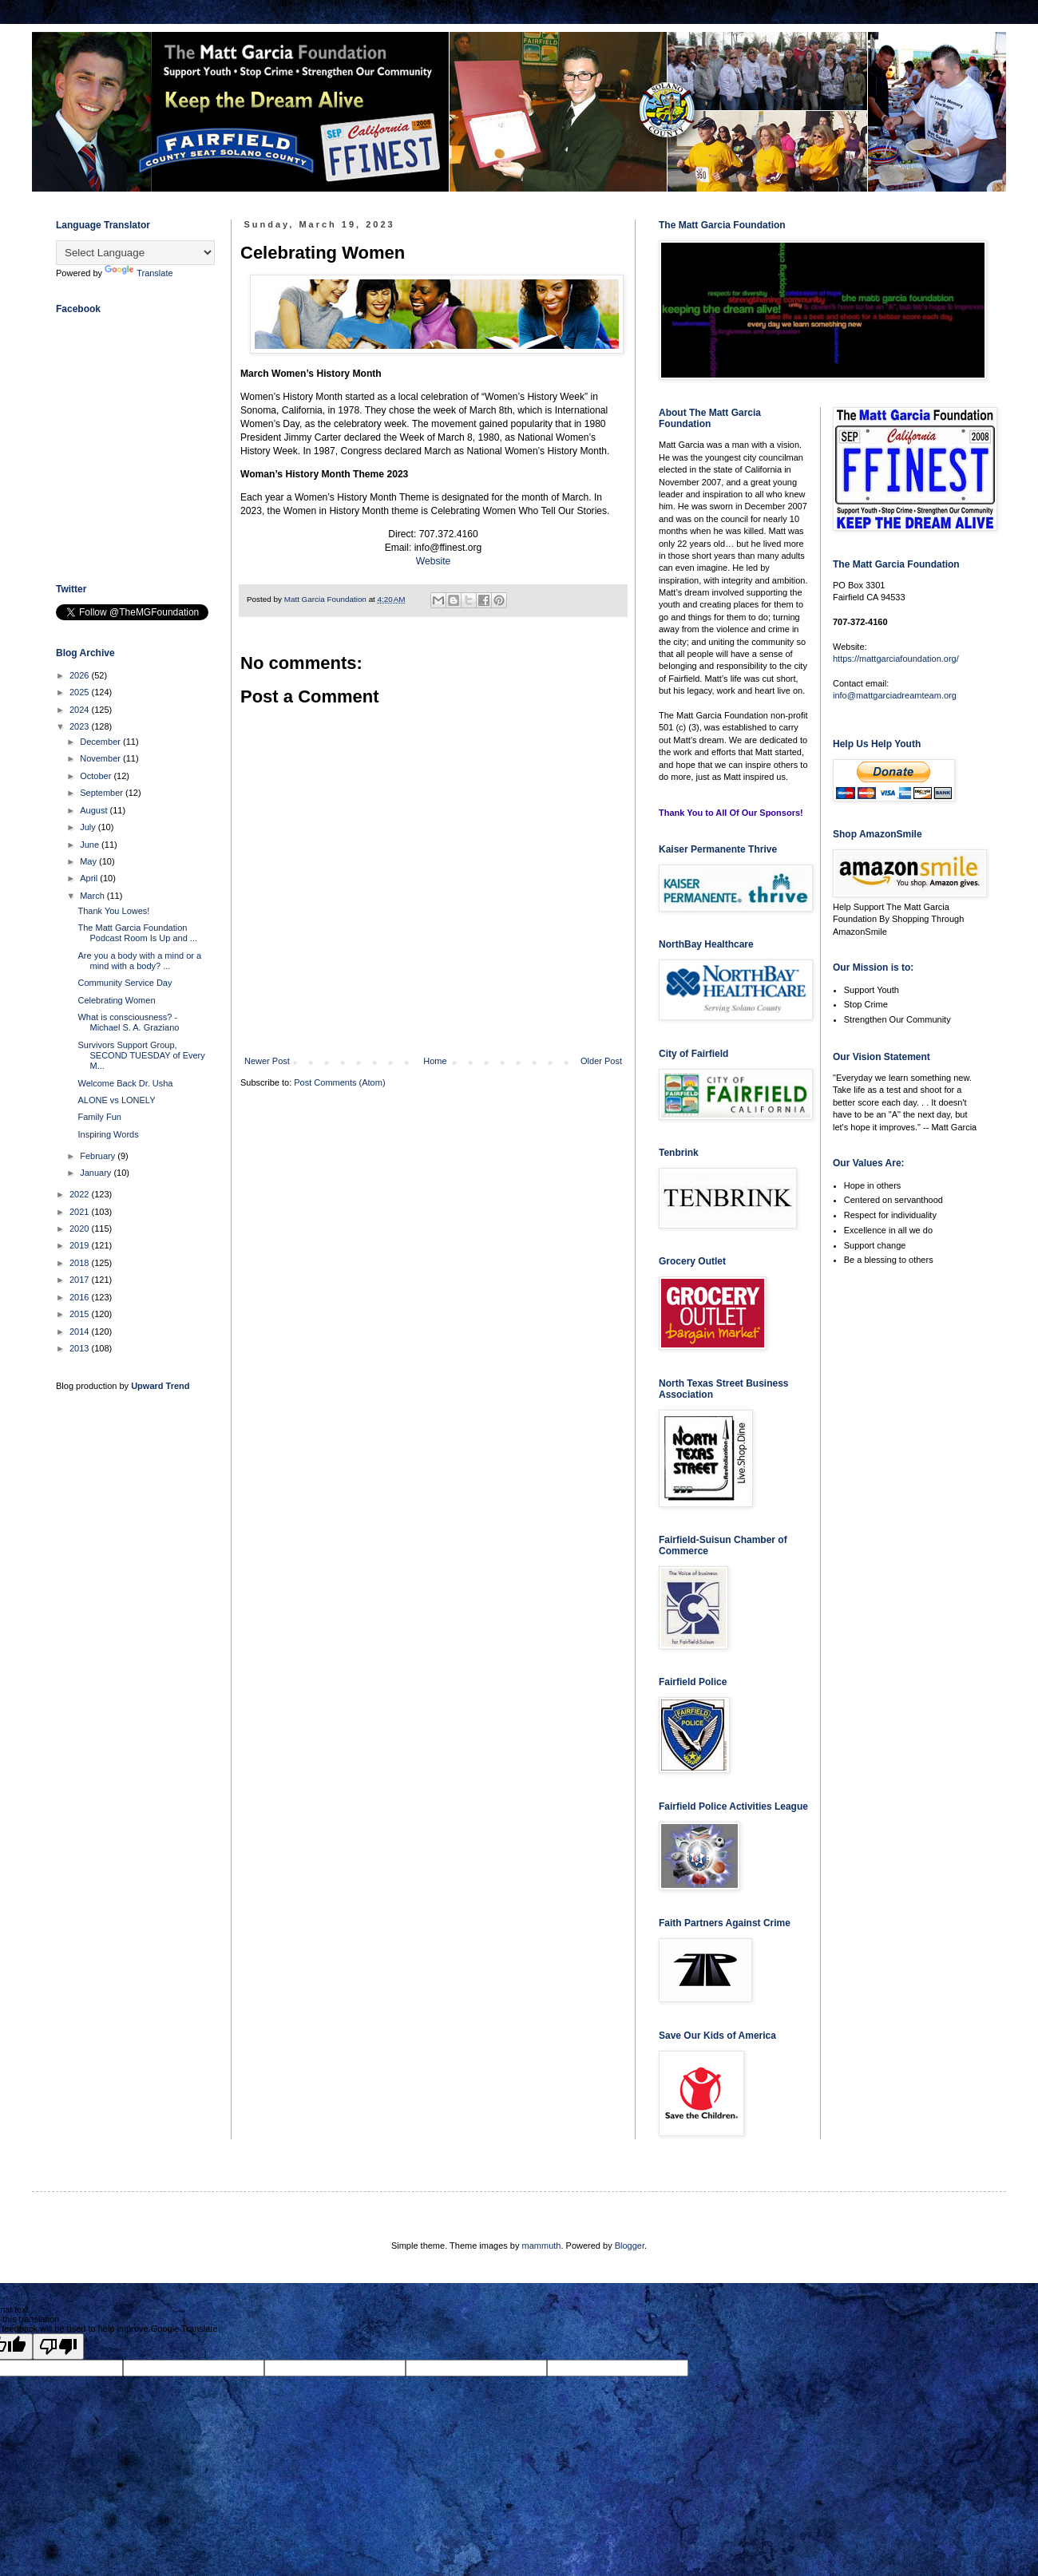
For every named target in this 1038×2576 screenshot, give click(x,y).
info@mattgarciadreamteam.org (895, 695)
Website (433, 561)
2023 (80, 726)
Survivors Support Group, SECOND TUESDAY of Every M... (140, 1055)
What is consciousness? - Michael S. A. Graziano (128, 1022)
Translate (138, 273)
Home (434, 1061)
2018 (80, 1263)
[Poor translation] (58, 2346)
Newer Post (267, 1061)
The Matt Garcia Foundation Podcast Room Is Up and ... (137, 933)
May (89, 861)
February (98, 1156)
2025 (80, 692)
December (101, 741)
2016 (80, 1297)
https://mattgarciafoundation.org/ (896, 658)
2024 (80, 709)
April (90, 878)
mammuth (541, 2245)
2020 (80, 1228)
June (90, 844)
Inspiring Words (107, 1134)
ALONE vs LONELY (116, 1100)
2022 (80, 1194)
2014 (80, 1331)
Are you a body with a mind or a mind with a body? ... (139, 961)
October (96, 776)
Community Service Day (124, 982)
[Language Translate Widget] (135, 252)
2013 (80, 1348)
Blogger (629, 2245)
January (96, 1172)
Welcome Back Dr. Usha (124, 1083)
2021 (80, 1212)
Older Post (601, 1061)
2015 (80, 1314)
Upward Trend (160, 1386)
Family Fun (99, 1117)
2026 (80, 675)
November (101, 758)
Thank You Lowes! (113, 911)
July (89, 827)
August (94, 810)
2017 (80, 1279)
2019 (80, 1245)
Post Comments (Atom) (339, 1082)
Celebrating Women (116, 1000)
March (93, 895)
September (102, 792)
